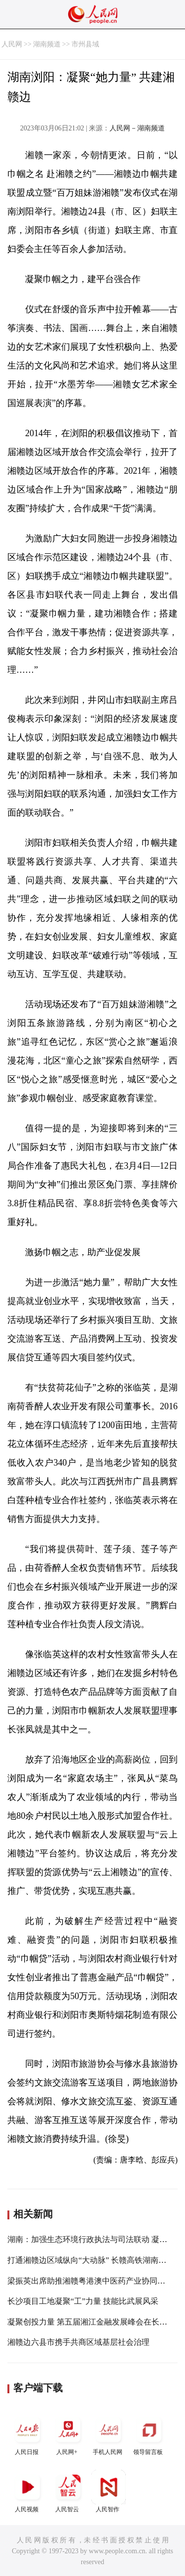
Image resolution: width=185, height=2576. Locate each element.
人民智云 (68, 2491)
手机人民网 (108, 2433)
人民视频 (27, 2491)
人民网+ (68, 2433)
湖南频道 (47, 44)
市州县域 (85, 44)
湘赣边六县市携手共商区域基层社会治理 (78, 2342)
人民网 (11, 44)
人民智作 (108, 2491)
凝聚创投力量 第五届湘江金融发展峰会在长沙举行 (95, 2322)
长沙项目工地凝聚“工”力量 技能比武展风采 (82, 2301)
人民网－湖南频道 (137, 128)
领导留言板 (149, 2433)
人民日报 (27, 2433)
